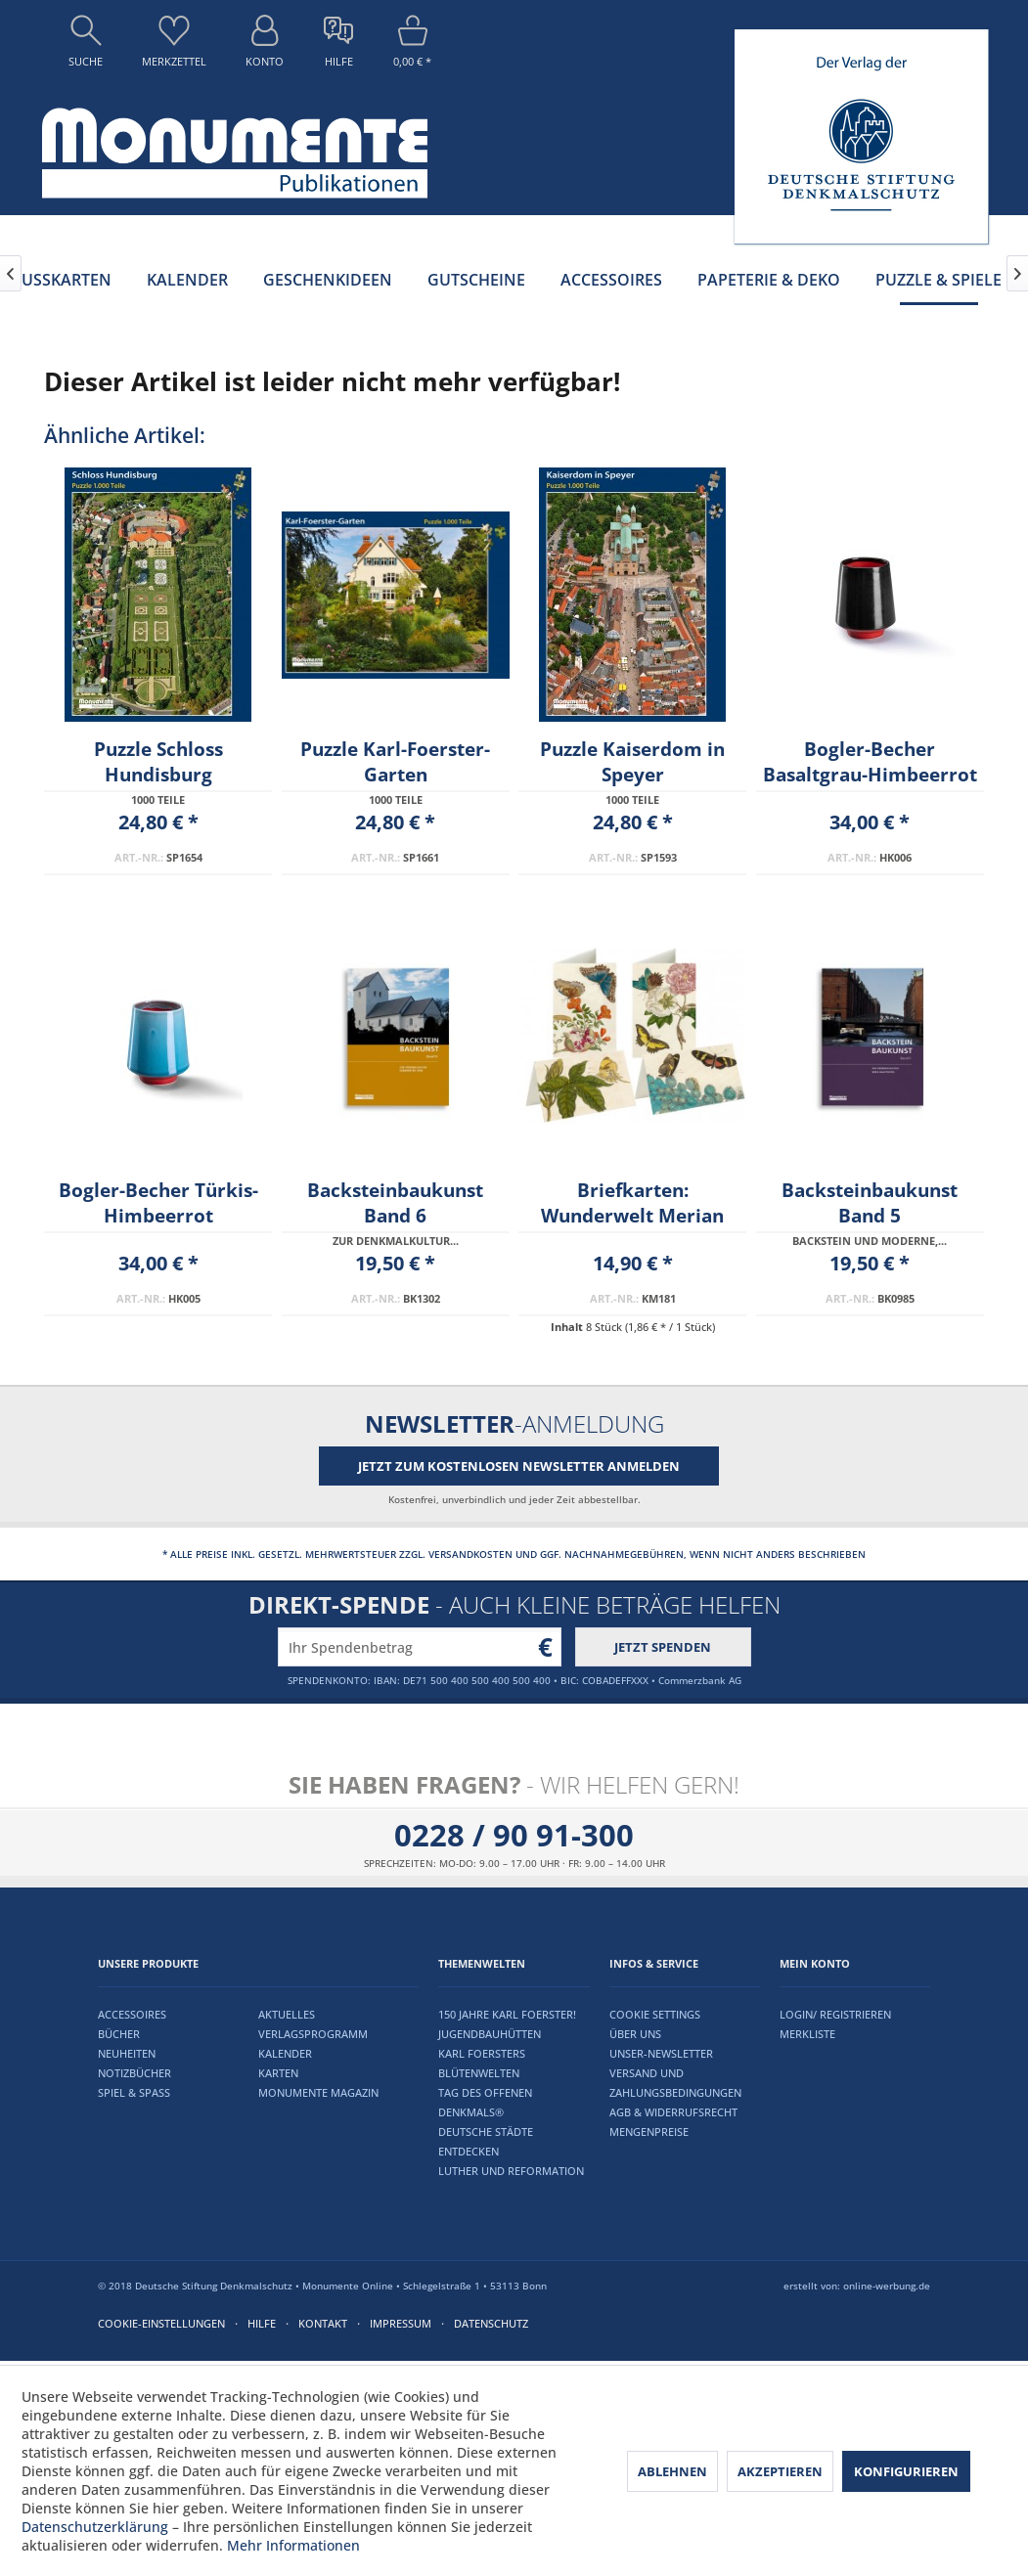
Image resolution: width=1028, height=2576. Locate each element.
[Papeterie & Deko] (769, 279)
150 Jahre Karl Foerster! (507, 2014)
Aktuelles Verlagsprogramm (313, 2024)
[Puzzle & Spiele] (938, 279)
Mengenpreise (649, 2131)
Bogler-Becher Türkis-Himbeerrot (158, 1202)
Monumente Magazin (318, 2092)
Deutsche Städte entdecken (485, 2141)
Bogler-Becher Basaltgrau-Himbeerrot (870, 761)
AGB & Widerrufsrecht (673, 2112)
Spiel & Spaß (134, 2092)
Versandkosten (470, 1554)
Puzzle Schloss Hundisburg (158, 761)
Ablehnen (672, 2471)
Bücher (119, 2033)
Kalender (285, 2053)
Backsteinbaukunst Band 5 (870, 1202)
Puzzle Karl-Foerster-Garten (395, 761)
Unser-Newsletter (661, 2053)
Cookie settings (654, 2014)
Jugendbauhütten (489, 2033)
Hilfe (261, 2323)
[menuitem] (85, 46)
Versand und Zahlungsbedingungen (675, 2082)
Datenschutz (491, 2323)
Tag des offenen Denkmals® (485, 2102)
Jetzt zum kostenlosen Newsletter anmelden (519, 1466)
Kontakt (322, 2323)
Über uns (635, 2033)
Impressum (400, 2323)
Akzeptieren (780, 2471)
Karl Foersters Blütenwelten (481, 2063)
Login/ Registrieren (835, 2014)
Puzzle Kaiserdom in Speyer (632, 761)
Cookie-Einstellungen (161, 2323)
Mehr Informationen (293, 2545)
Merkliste (807, 2033)
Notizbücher (134, 2072)
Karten (278, 2072)
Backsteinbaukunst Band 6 (395, 1202)
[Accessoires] (611, 279)
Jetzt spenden (662, 1647)
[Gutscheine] (476, 279)
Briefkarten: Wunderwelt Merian (632, 1202)
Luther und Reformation (511, 2170)
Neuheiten (127, 2053)
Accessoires (132, 2014)
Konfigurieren (906, 2471)
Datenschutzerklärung (95, 2526)
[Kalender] (187, 279)
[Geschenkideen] (328, 279)
